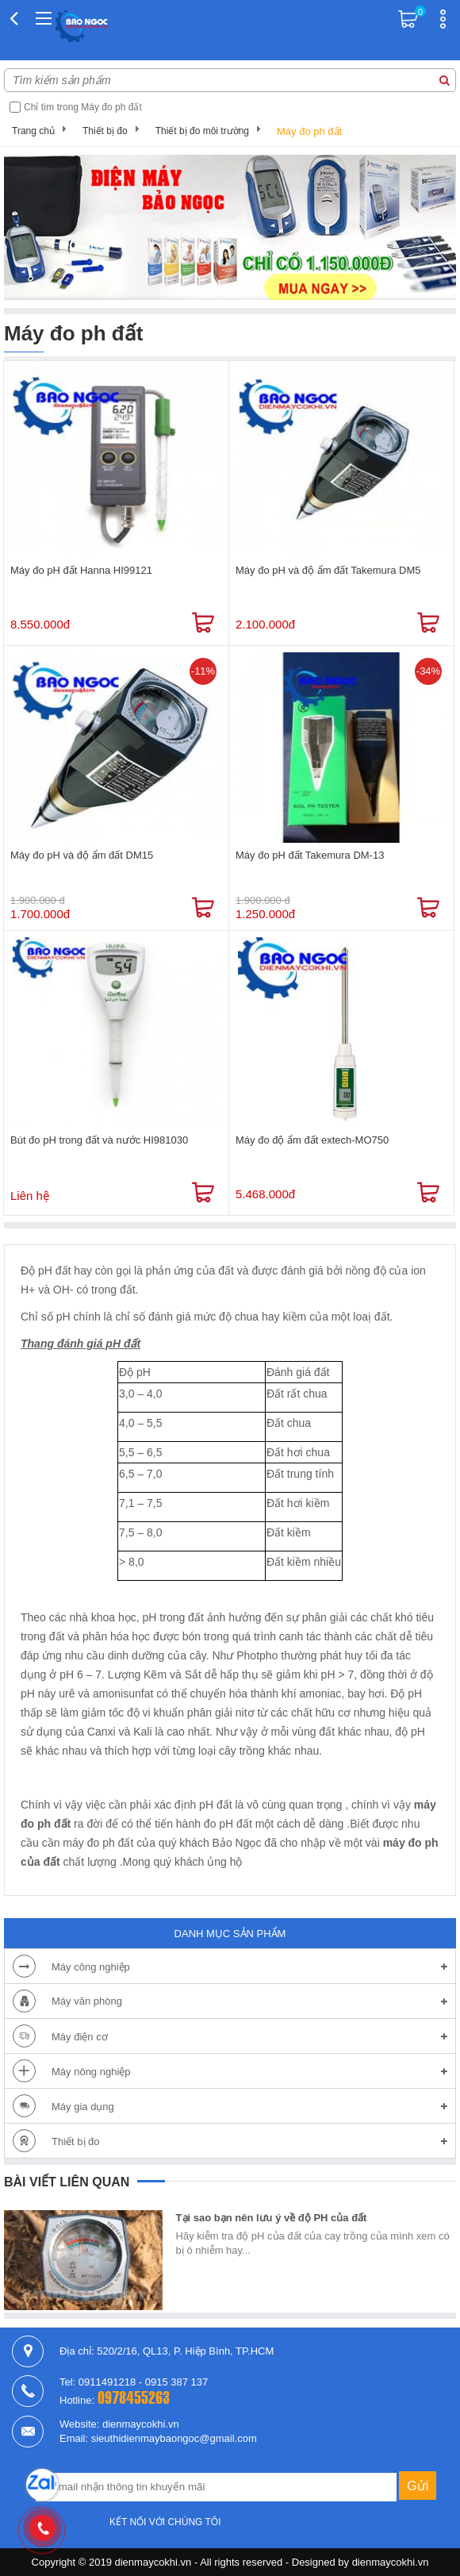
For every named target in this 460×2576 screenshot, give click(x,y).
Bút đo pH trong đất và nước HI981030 (99, 1140)
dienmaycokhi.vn (390, 2562)
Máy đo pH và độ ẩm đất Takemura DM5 (328, 570)
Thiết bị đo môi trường (202, 130)
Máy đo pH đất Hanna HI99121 (81, 570)
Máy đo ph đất (309, 131)
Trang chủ (33, 130)
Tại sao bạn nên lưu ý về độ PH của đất (271, 2218)
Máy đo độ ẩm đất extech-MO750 (312, 1140)
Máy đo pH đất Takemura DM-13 (310, 855)
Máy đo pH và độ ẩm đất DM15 (81, 855)
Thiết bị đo (105, 130)
